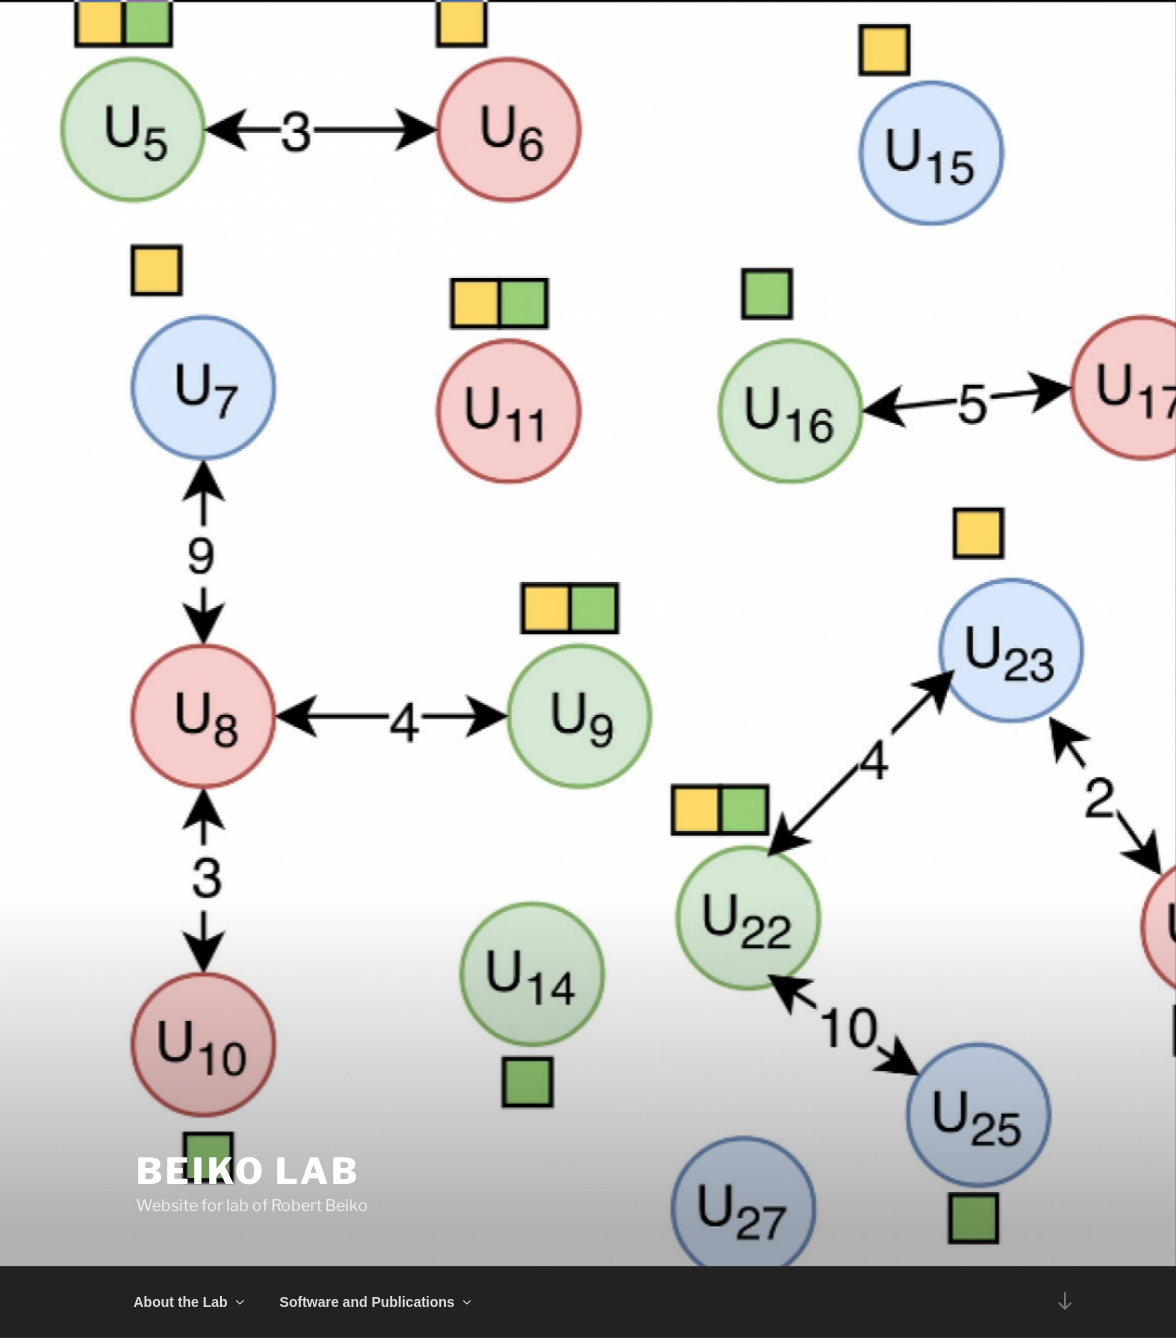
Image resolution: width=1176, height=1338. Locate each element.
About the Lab (190, 1302)
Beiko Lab (248, 1171)
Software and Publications (377, 1302)
